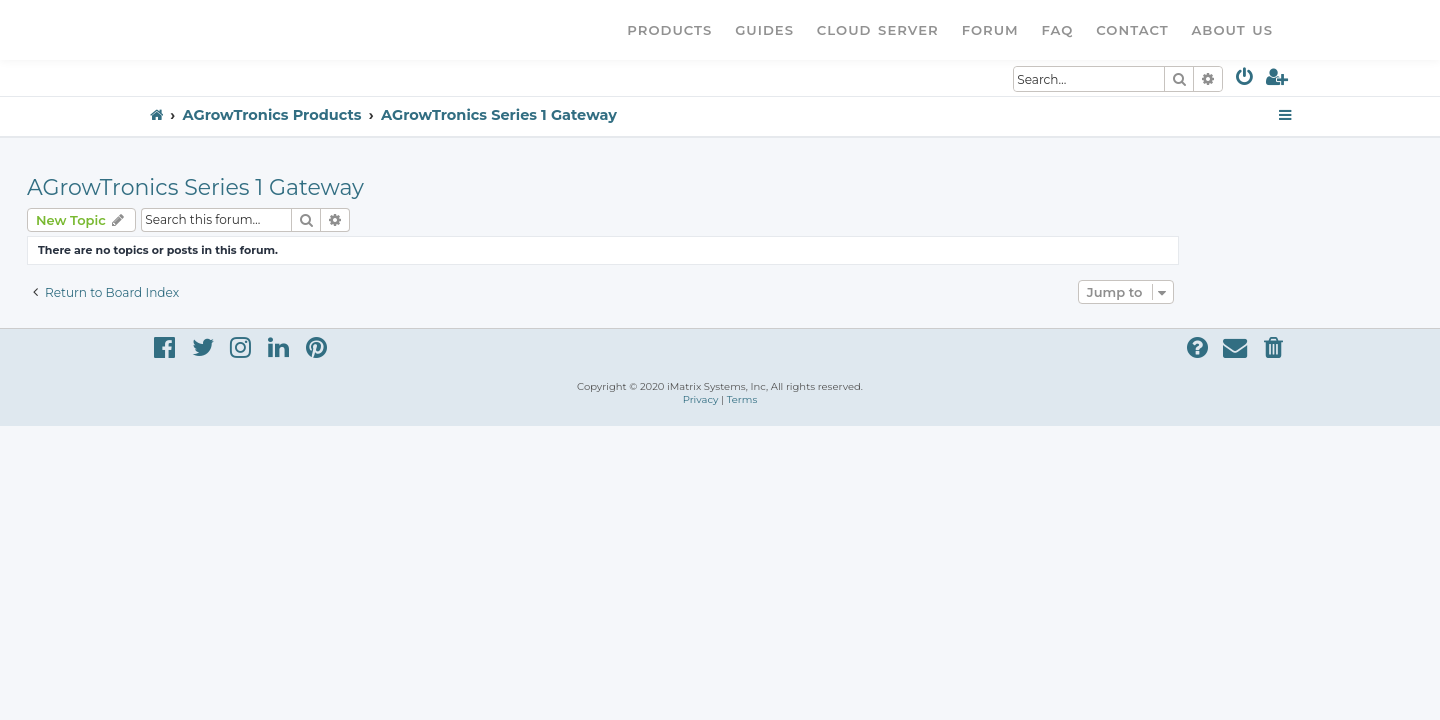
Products (669, 30)
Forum (990, 30)
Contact (1132, 30)
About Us (1232, 30)
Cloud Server (878, 30)
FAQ (1058, 30)
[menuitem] (1245, 80)
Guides (764, 30)
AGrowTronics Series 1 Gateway (312, 187)
